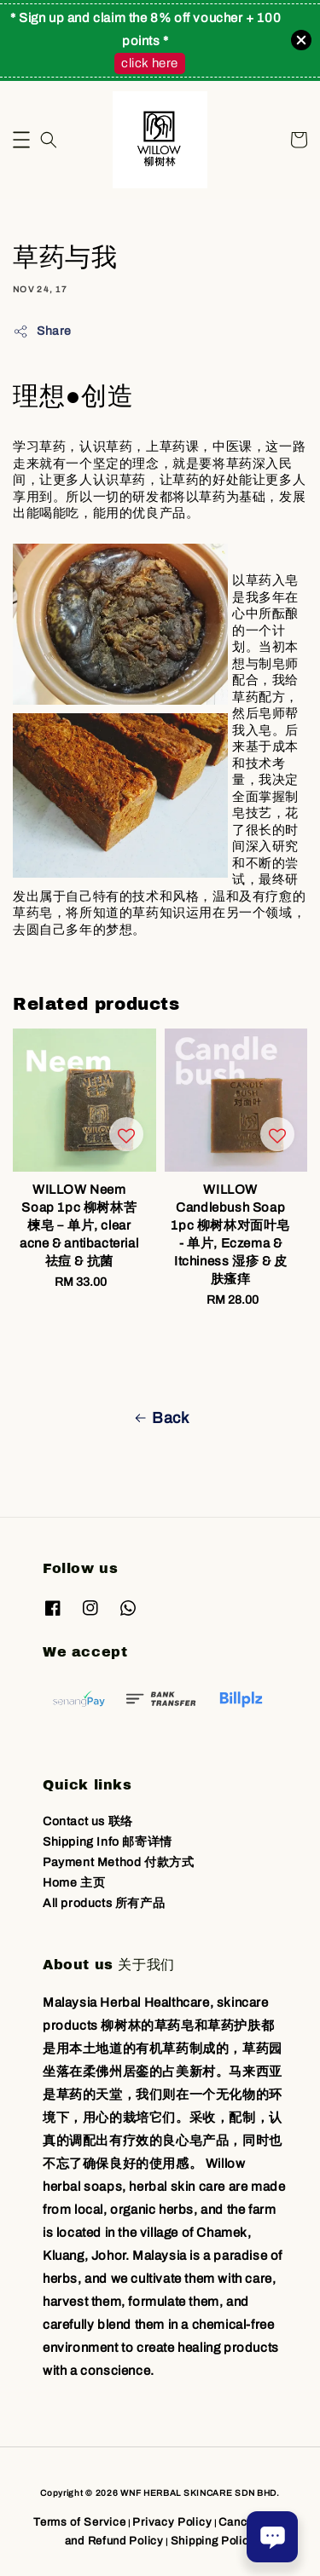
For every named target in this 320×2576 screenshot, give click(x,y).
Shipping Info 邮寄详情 (107, 1841)
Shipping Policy (213, 2541)
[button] (21, 139)
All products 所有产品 (104, 1903)
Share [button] (42, 331)
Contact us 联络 (88, 1821)
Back (160, 1418)
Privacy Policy (172, 2522)
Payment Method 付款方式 (118, 1862)
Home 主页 (74, 1882)
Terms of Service (79, 2522)
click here (149, 63)
